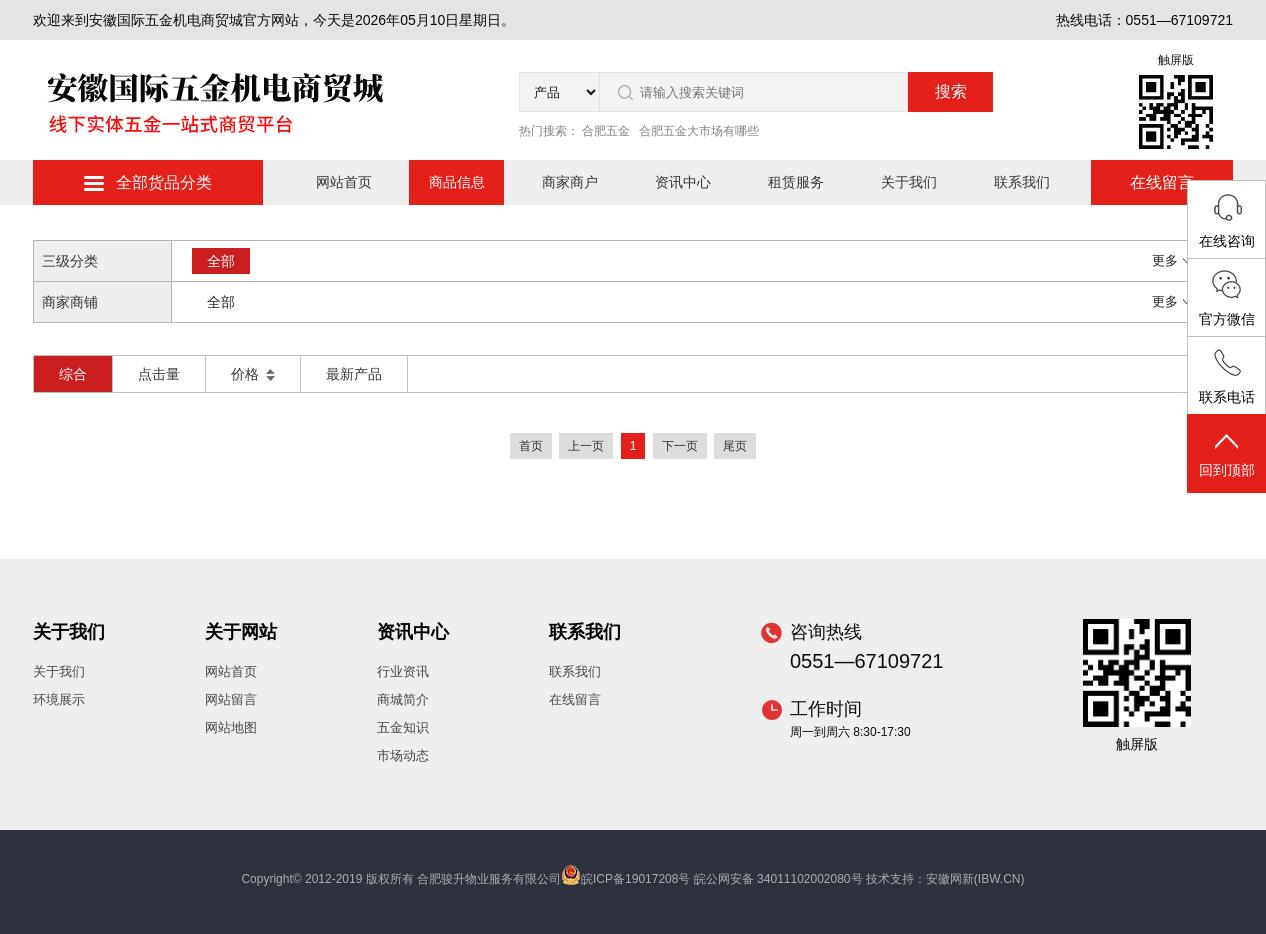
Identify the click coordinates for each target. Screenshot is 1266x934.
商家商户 (570, 182)
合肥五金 (606, 131)
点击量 (159, 374)
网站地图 (231, 727)
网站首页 (344, 182)
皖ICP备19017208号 (635, 879)
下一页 (680, 446)
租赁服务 (796, 182)
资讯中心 (683, 182)
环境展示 (59, 699)
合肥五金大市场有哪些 (699, 131)
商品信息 (457, 182)
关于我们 (909, 182)
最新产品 (354, 374)
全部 (221, 261)
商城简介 (403, 699)
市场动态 (403, 755)
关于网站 (241, 632)
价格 (253, 374)
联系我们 (1022, 182)
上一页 (586, 446)
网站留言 (231, 699)
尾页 (735, 446)
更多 (1173, 260)
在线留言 (1162, 182)
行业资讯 (403, 671)
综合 (73, 374)
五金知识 (403, 727)
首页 (531, 446)
